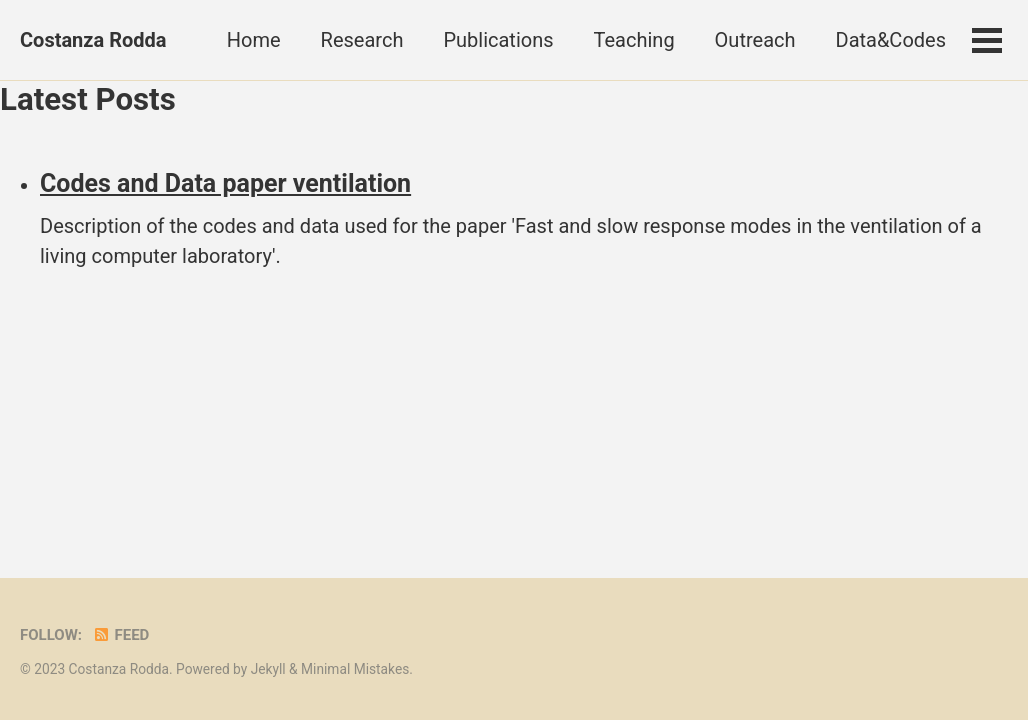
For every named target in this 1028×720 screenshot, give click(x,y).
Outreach (755, 40)
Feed (120, 635)
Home (254, 40)
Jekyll (268, 669)
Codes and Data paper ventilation (225, 183)
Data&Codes (891, 40)
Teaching (634, 40)
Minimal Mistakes (355, 669)
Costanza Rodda (93, 40)
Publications (498, 40)
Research (362, 40)
